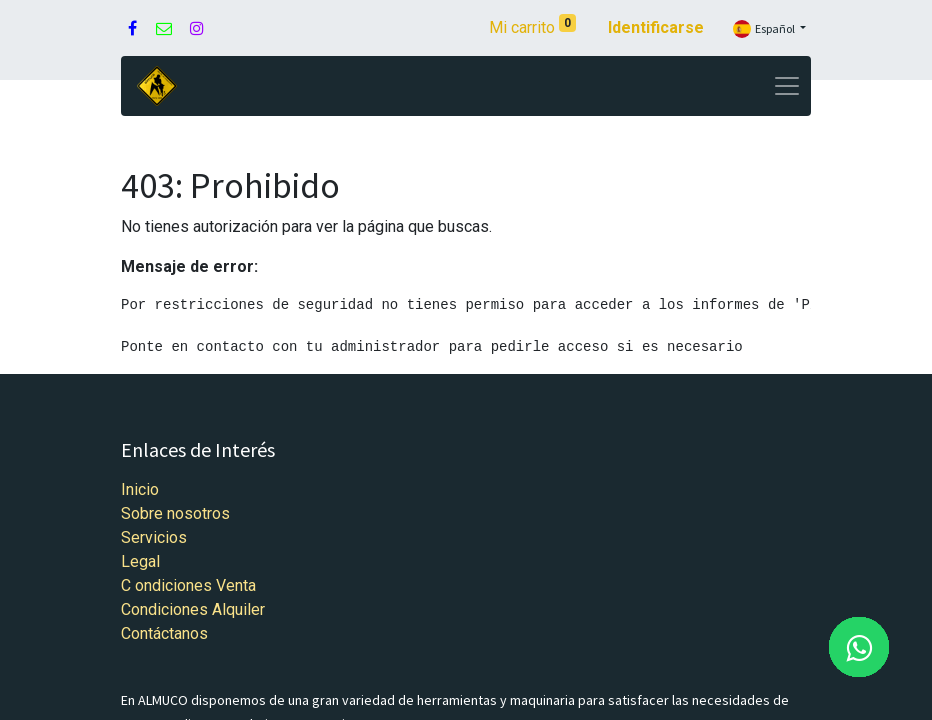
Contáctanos (164, 633)
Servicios (154, 537)
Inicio (140, 489)
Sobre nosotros (175, 513)
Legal (140, 561)
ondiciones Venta (195, 585)
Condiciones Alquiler (193, 609)
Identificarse (656, 27)
